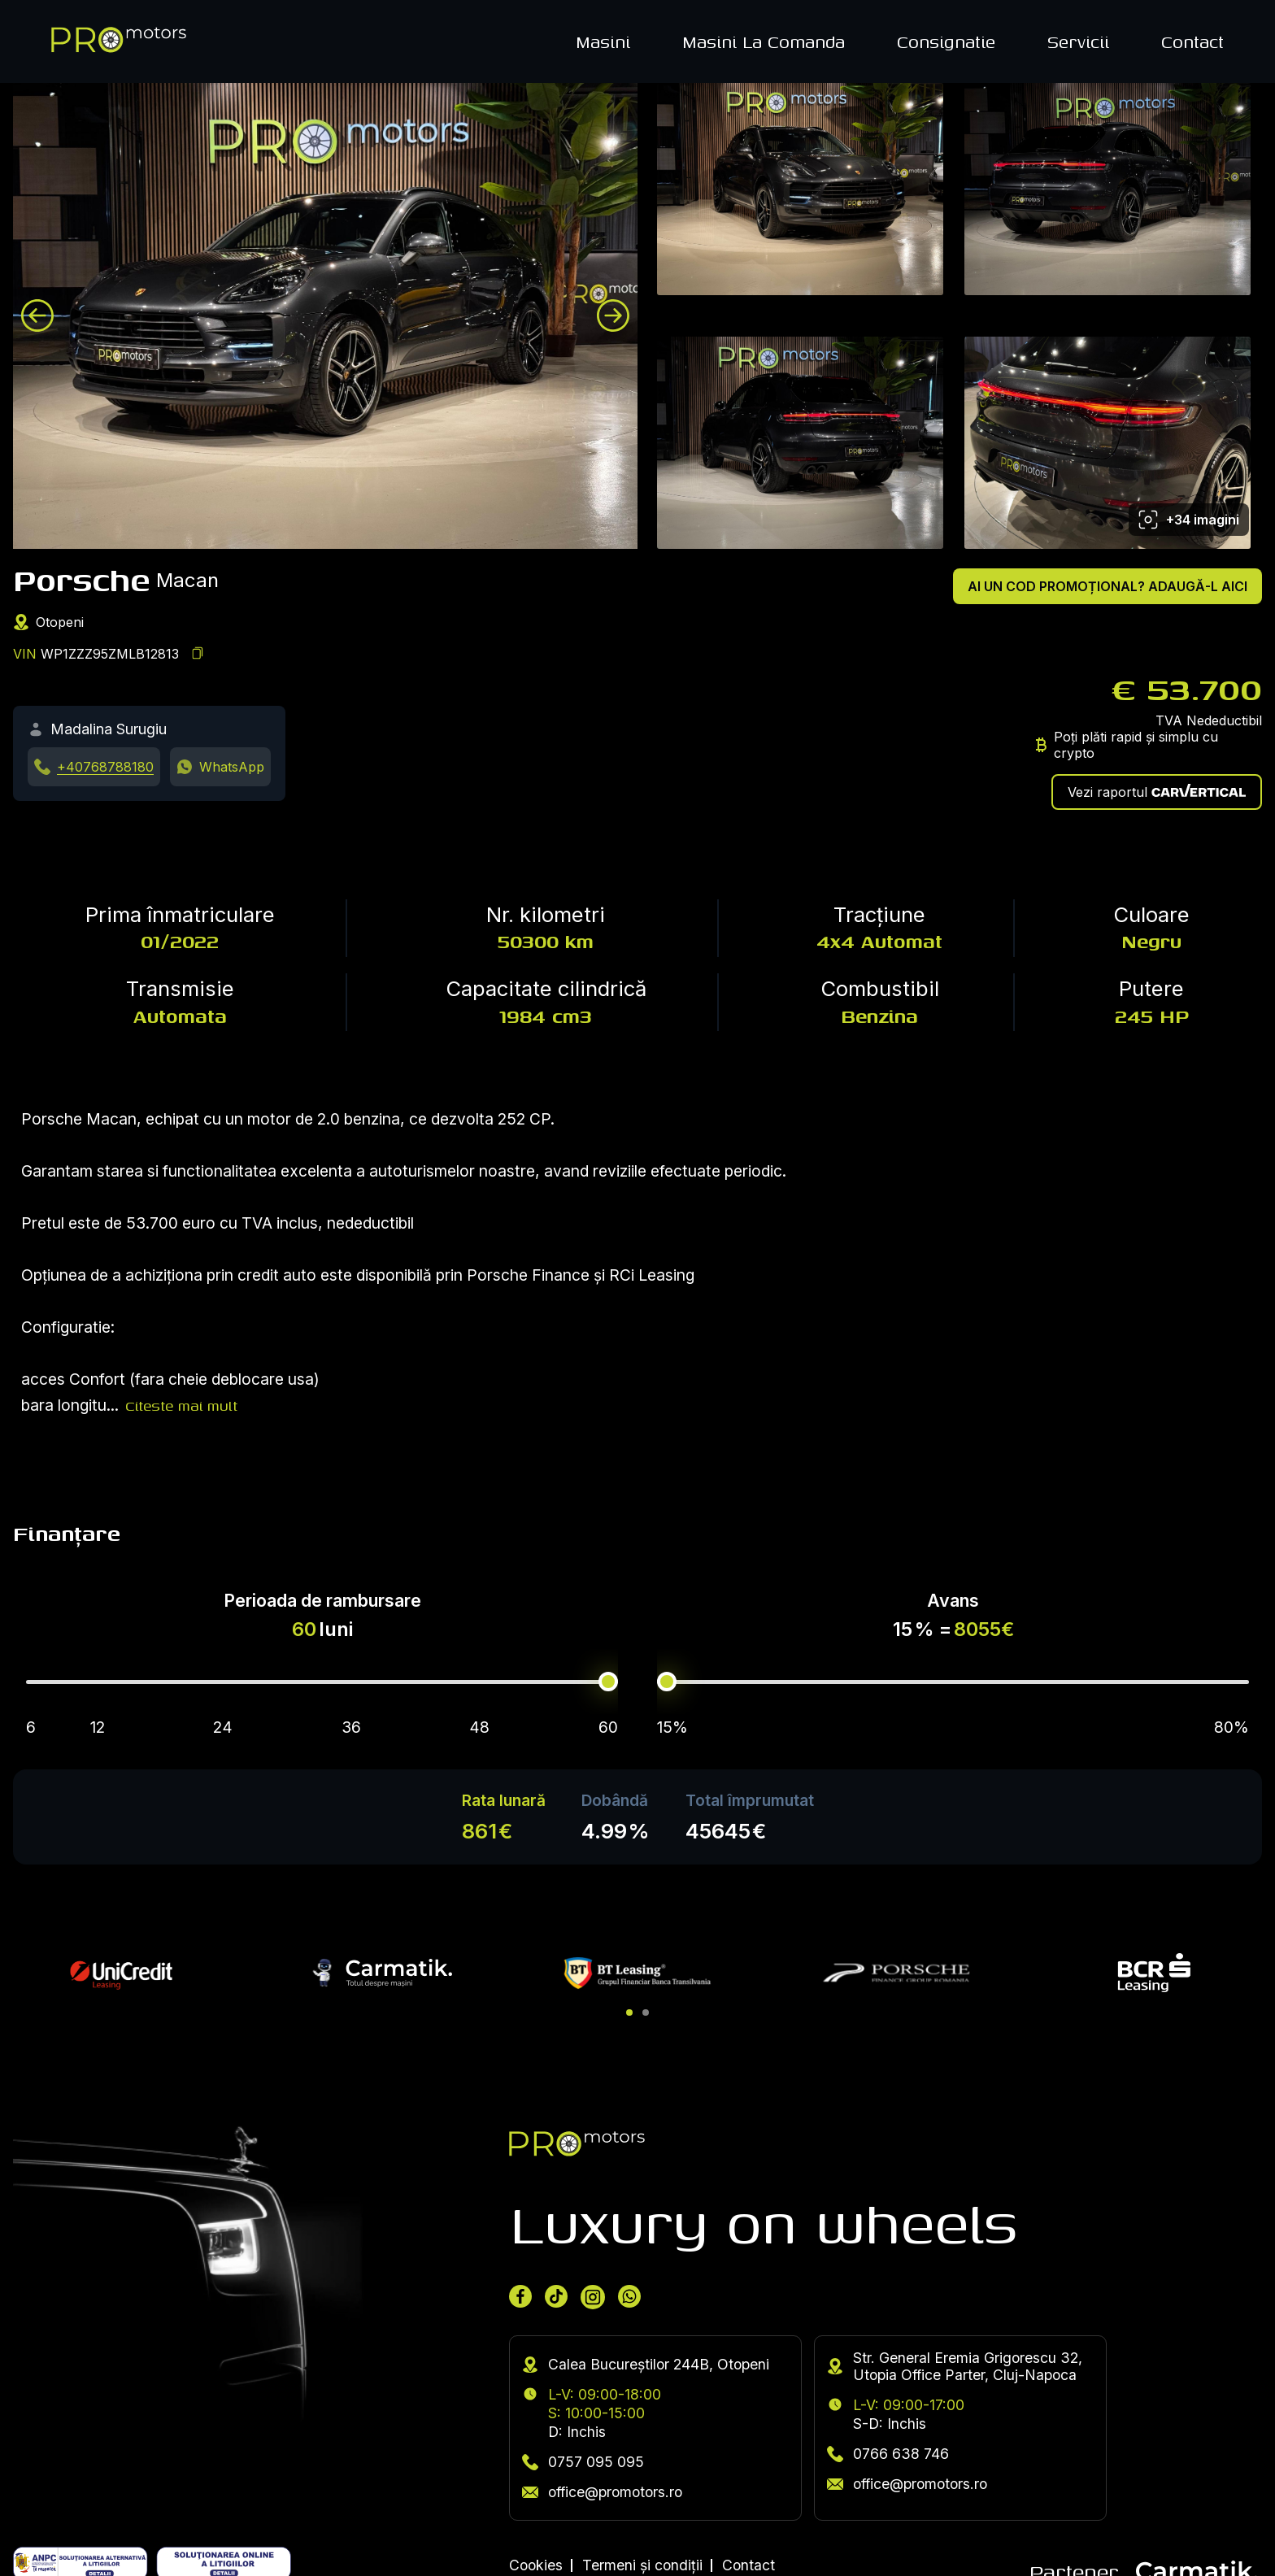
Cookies (536, 2565)
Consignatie (946, 41)
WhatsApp (231, 767)
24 (223, 1727)
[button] (629, 2012)
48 (479, 1727)
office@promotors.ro (602, 2491)
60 (608, 1727)
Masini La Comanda (763, 41)
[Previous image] (37, 315)
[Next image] (613, 315)
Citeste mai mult (181, 1405)
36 (351, 1727)
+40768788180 (105, 767)
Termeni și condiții (642, 2565)
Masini (603, 41)
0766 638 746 (888, 2453)
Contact (1192, 41)
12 (97, 1727)
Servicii (1078, 41)
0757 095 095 (583, 2461)
